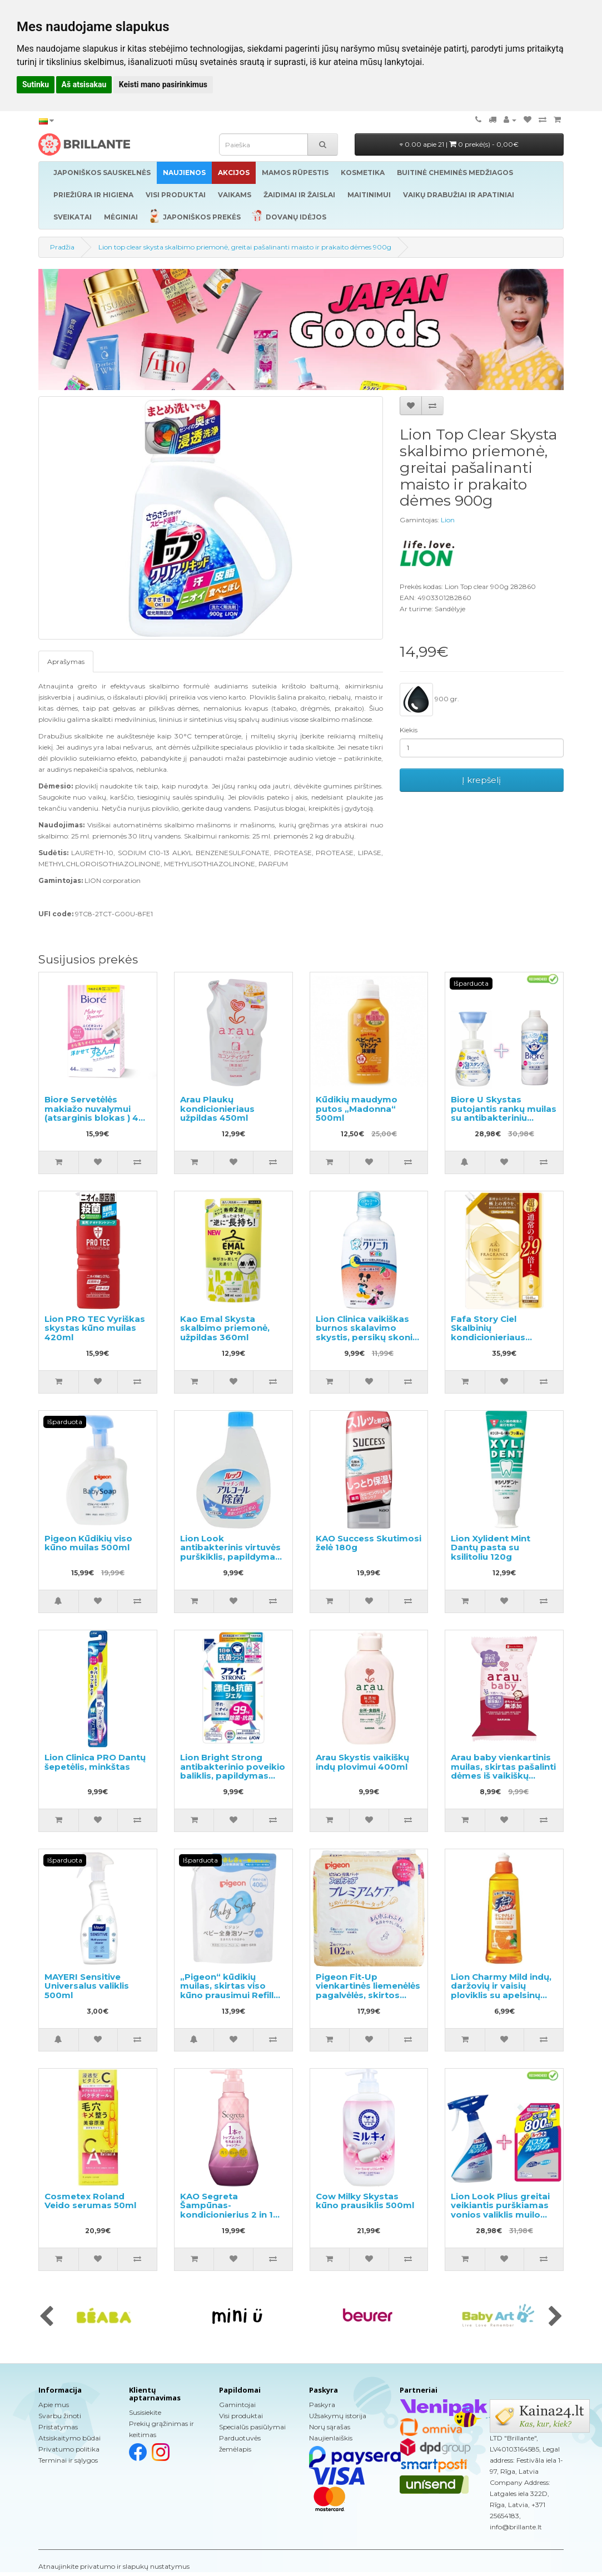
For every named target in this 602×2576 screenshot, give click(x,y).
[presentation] (46, 2317)
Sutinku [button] (35, 84)
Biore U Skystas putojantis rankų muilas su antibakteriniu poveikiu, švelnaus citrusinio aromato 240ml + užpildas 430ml (504, 1122)
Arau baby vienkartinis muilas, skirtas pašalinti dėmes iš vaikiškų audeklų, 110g (503, 1771)
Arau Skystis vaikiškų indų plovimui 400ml (362, 1762)
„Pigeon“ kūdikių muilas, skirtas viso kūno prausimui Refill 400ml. (226, 1990)
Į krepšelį (481, 780)
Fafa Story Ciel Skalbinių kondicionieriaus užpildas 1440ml (488, 1333)
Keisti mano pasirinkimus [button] (163, 84)
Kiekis (408, 730)
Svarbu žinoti (59, 2416)
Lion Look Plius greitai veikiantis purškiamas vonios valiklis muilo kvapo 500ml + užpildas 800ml (503, 2214)
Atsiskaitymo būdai (69, 2438)
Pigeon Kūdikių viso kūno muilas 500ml (88, 1543)
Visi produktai (241, 2416)
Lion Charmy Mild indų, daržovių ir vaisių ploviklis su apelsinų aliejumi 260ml (501, 1990)
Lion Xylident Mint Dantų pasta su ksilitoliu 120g (490, 1547)
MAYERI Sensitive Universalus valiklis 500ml (86, 1985)
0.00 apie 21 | (459, 144)
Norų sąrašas (329, 2427)
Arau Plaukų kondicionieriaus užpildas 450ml (217, 1108)
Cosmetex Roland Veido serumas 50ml (90, 2201)
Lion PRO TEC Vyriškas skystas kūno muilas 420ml (94, 1328)
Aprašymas (65, 661)
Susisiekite (145, 2412)
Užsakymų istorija (337, 2416)
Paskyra (322, 2404)
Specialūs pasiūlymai (252, 2427)
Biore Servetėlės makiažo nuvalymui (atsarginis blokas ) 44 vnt (94, 1113)
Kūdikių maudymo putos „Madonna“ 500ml (356, 1108)
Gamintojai (237, 2404)
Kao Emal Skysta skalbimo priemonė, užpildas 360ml (225, 1328)
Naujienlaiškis (330, 2438)
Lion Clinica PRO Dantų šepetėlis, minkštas (95, 1762)
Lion (448, 520)
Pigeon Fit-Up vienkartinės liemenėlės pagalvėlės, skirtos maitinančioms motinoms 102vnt (368, 1995)
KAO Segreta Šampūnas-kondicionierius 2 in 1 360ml (226, 2210)
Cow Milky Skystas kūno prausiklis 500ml (365, 2201)
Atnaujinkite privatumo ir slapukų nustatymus (114, 2566)
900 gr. (429, 699)
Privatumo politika (68, 2449)
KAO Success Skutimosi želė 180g (368, 1543)
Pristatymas (58, 2427)
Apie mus (53, 2404)
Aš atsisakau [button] (84, 84)
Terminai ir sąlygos (68, 2460)
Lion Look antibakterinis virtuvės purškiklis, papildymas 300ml (230, 1552)
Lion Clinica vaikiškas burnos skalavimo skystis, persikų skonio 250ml (367, 1333)
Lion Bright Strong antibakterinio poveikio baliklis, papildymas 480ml (232, 1771)
